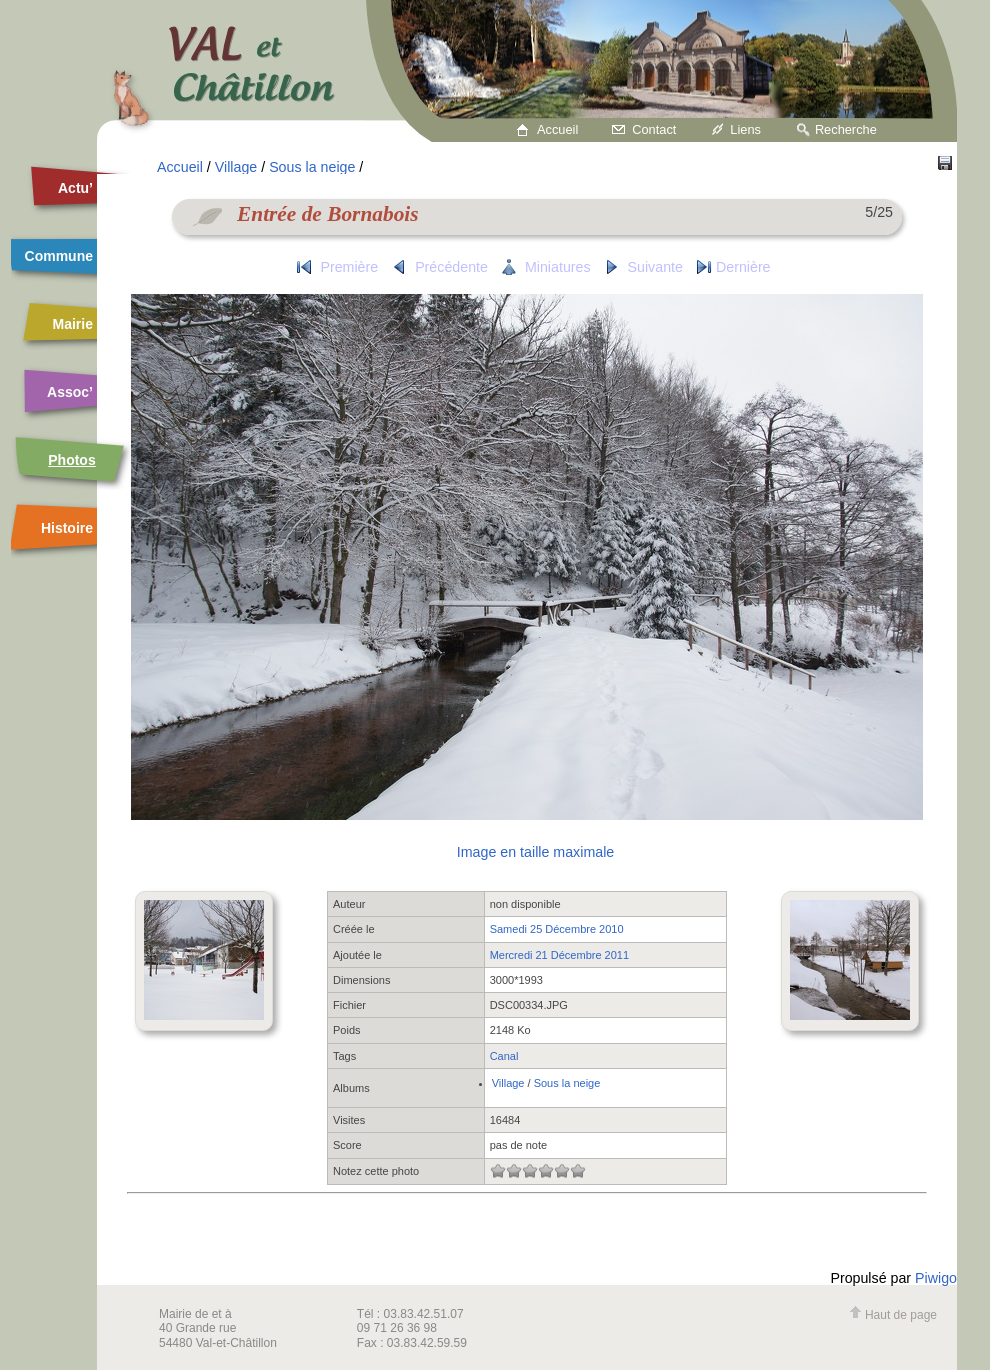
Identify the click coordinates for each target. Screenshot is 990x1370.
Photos (71, 460)
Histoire (67, 528)
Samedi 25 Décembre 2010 (557, 929)
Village (236, 167)
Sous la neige (312, 167)
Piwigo (936, 1278)
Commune (59, 256)
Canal (504, 1056)
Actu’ (75, 188)
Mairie (73, 324)
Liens (745, 129)
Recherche (846, 129)
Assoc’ (70, 392)
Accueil (557, 129)
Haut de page (893, 1315)
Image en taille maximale (535, 852)
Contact (654, 129)
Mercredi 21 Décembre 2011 (559, 955)
